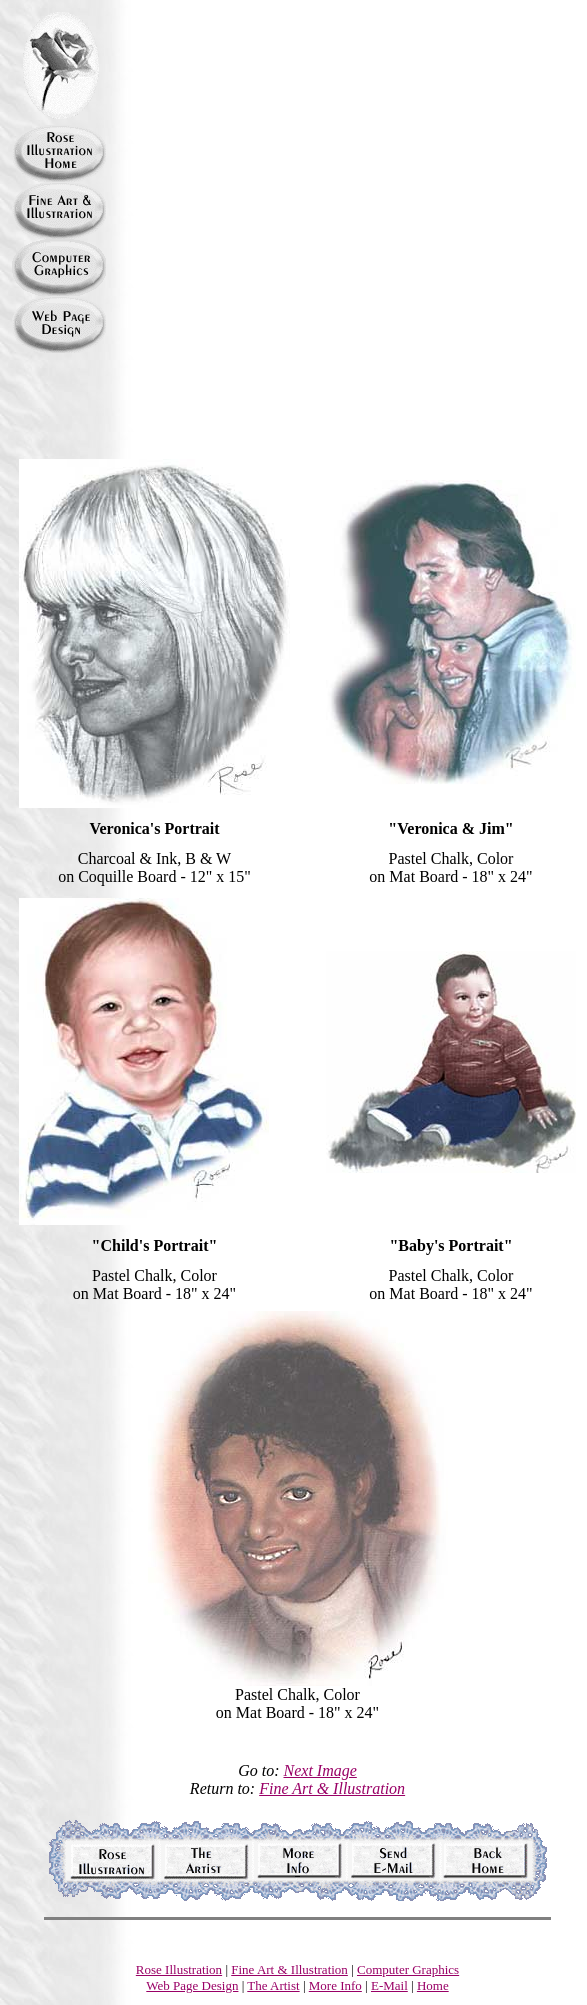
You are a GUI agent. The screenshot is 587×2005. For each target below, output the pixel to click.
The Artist (273, 1985)
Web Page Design (192, 1985)
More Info (335, 1985)
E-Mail (389, 1985)
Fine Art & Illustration (332, 1788)
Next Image (320, 1770)
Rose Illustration (179, 1969)
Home (433, 1985)
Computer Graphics (408, 1969)
